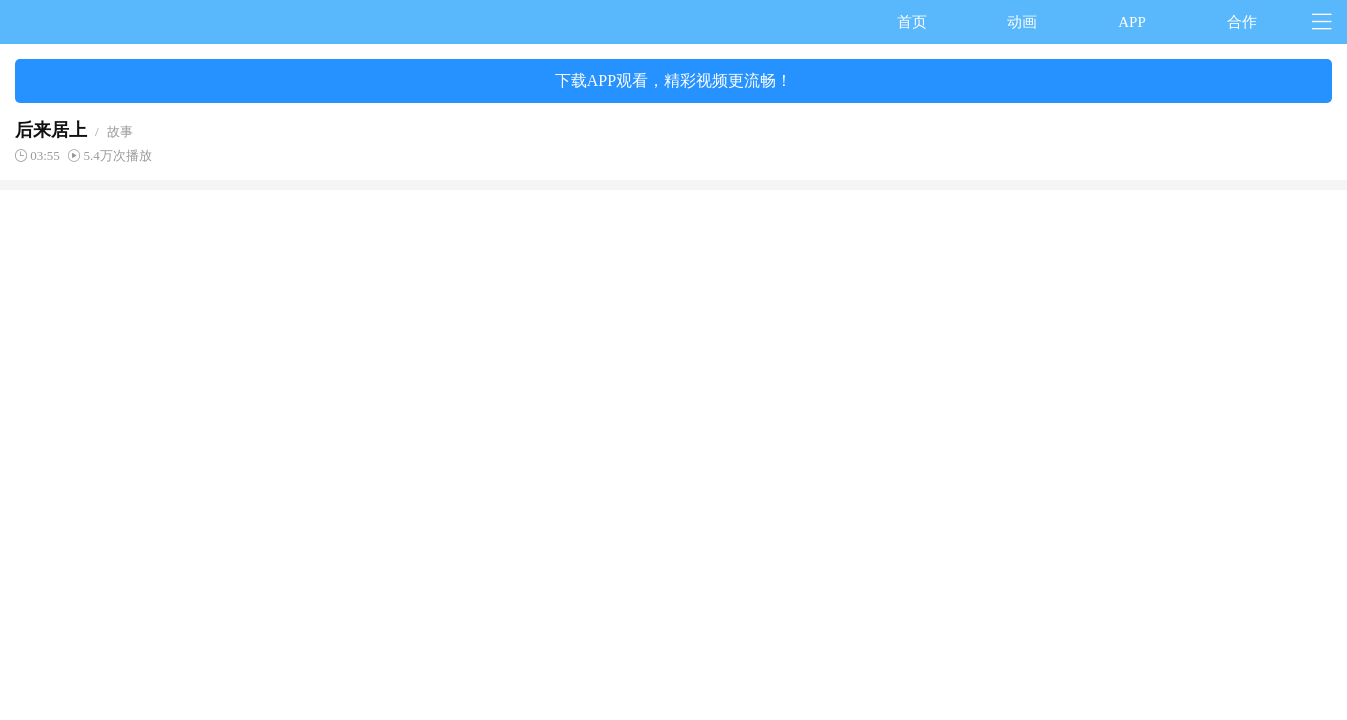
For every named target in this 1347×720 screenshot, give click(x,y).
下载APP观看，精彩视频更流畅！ (673, 80)
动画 (1022, 22)
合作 (1242, 22)
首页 (912, 22)
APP (1132, 22)
